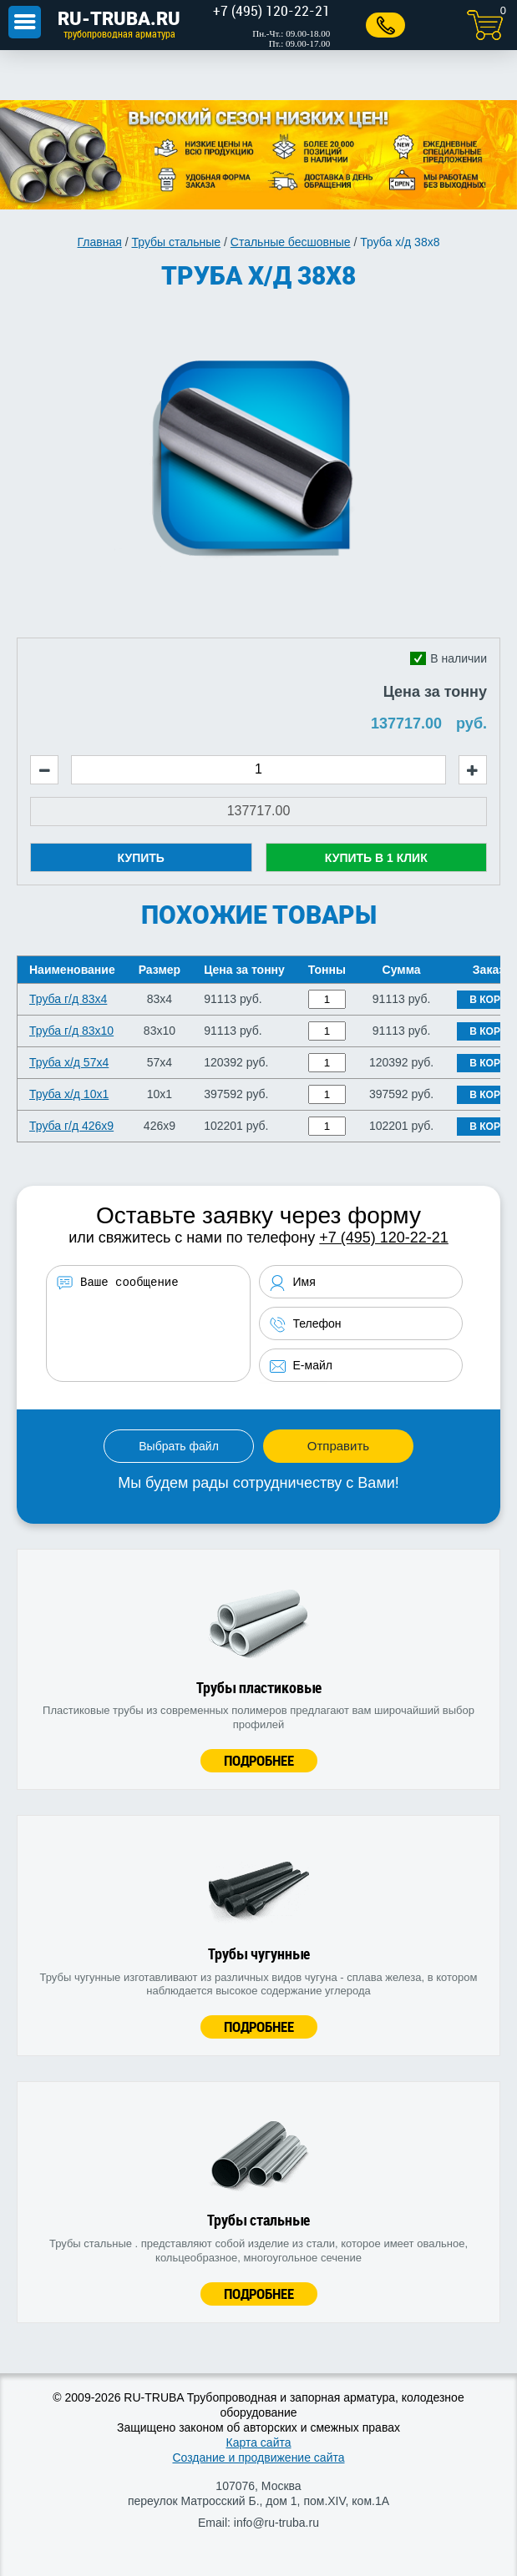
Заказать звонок (382, 25)
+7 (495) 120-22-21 (384, 1237)
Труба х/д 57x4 (69, 1062)
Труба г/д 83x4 (68, 999)
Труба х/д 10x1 (69, 1094)
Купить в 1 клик (376, 858)
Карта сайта (258, 2442)
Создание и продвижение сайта (258, 2457)
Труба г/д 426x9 (71, 1125)
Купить (141, 858)
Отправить (338, 1446)
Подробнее (259, 1760)
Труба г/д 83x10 (71, 1030)
